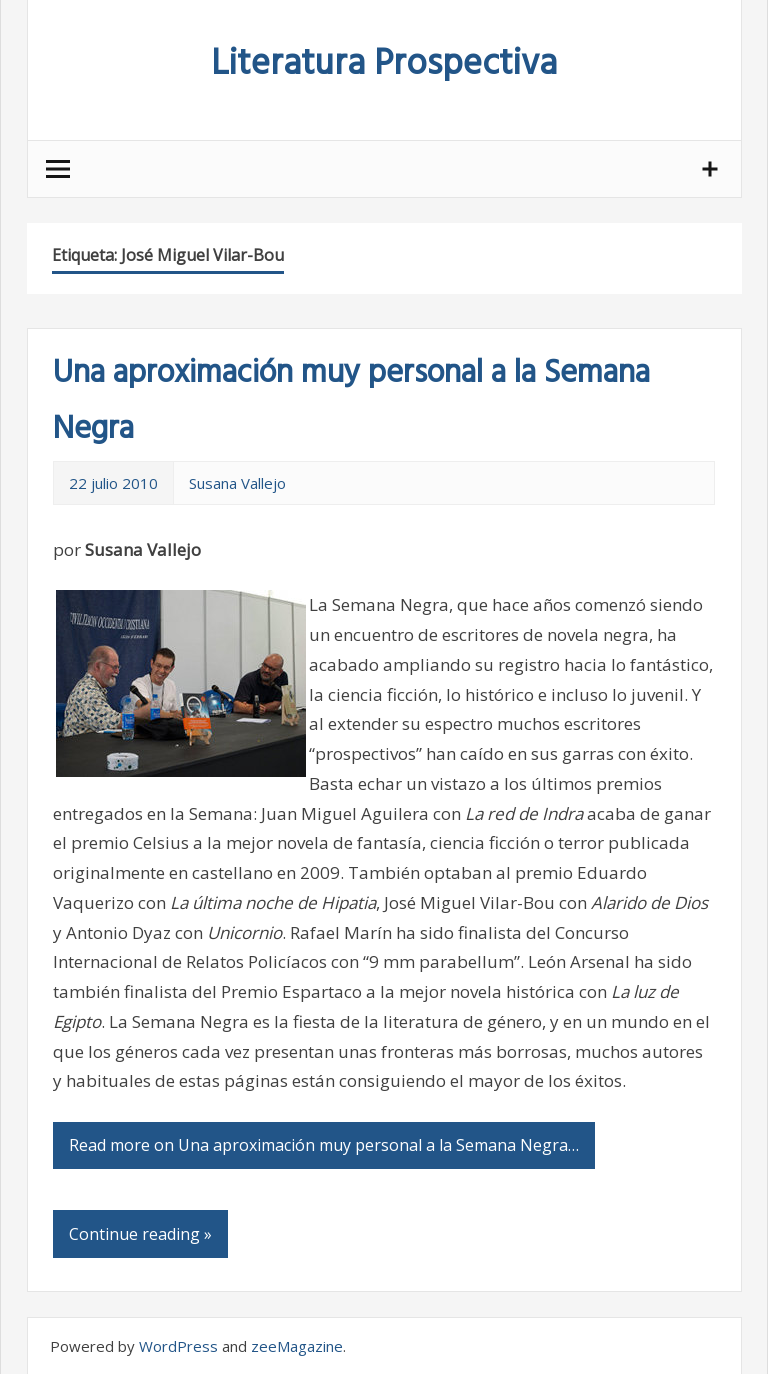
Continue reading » (140, 1234)
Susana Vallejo (237, 483)
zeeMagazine (297, 1346)
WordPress (178, 1346)
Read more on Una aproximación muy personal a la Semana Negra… (324, 1145)
